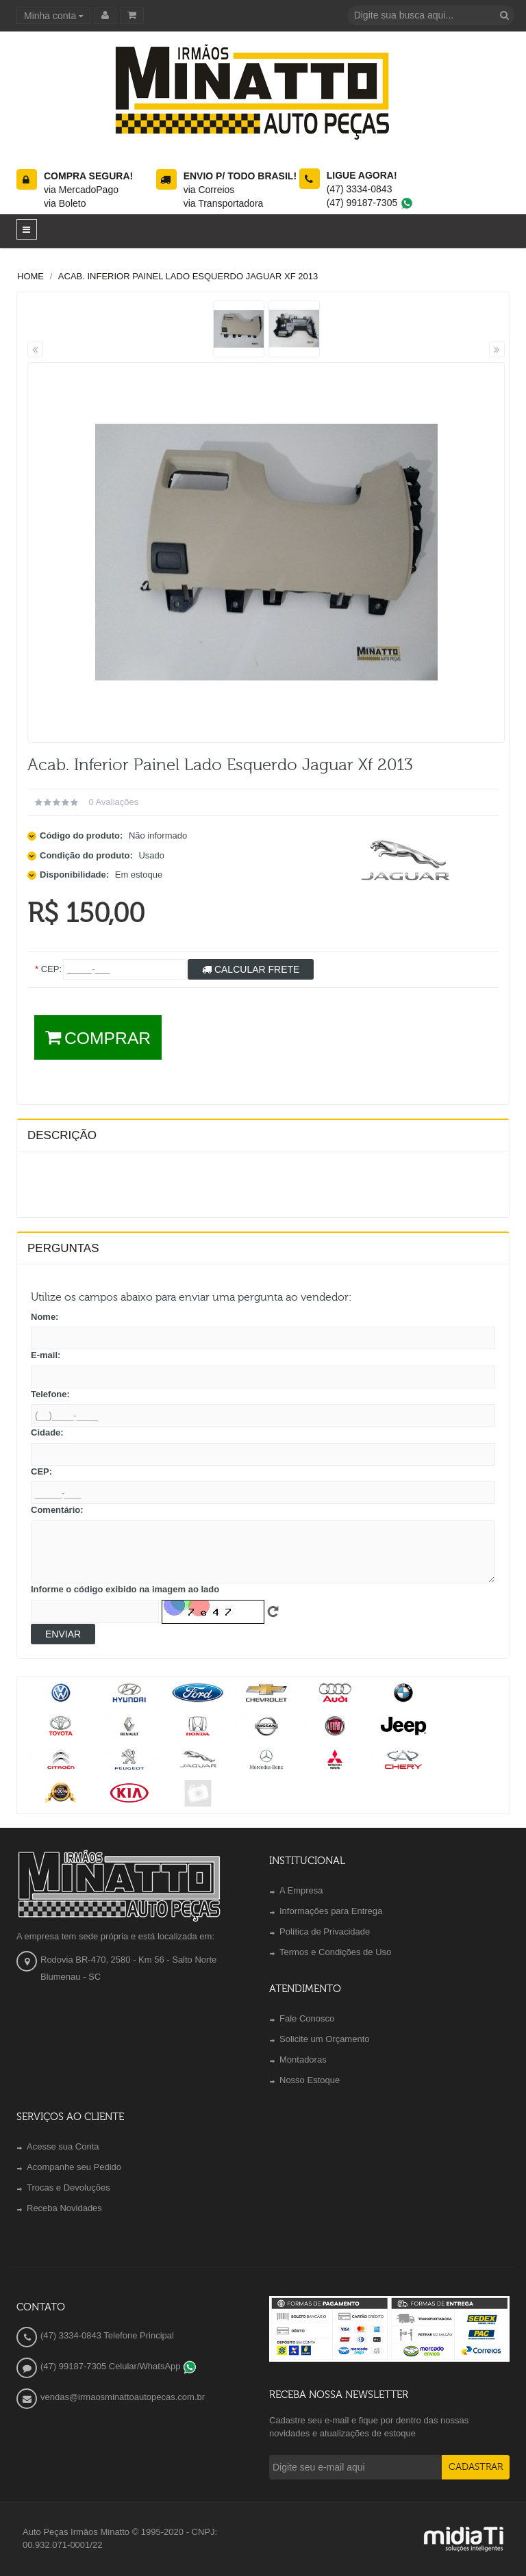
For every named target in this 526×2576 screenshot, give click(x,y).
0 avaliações (113, 802)
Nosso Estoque (309, 2080)
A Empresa (301, 1890)
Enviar (63, 1634)
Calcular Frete (250, 969)
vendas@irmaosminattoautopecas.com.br (122, 2397)
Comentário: (57, 1510)
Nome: (44, 1317)
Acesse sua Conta (63, 2146)
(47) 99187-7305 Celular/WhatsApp (118, 2366)
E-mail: (45, 1355)
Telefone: (50, 1394)
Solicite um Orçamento (324, 2039)
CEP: (41, 1471)
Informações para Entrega (330, 1911)
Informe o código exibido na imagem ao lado (125, 1589)
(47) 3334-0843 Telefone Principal (107, 2335)
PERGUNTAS (63, 1248)
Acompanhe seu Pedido (74, 2167)
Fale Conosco (306, 2018)
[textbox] (430, 15)
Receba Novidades (64, 2208)
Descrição (62, 1135)
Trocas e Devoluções (68, 2187)
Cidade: (47, 1432)
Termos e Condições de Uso (335, 1952)
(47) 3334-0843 (359, 188)
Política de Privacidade (324, 1931)
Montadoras (303, 2059)
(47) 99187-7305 (370, 202)
